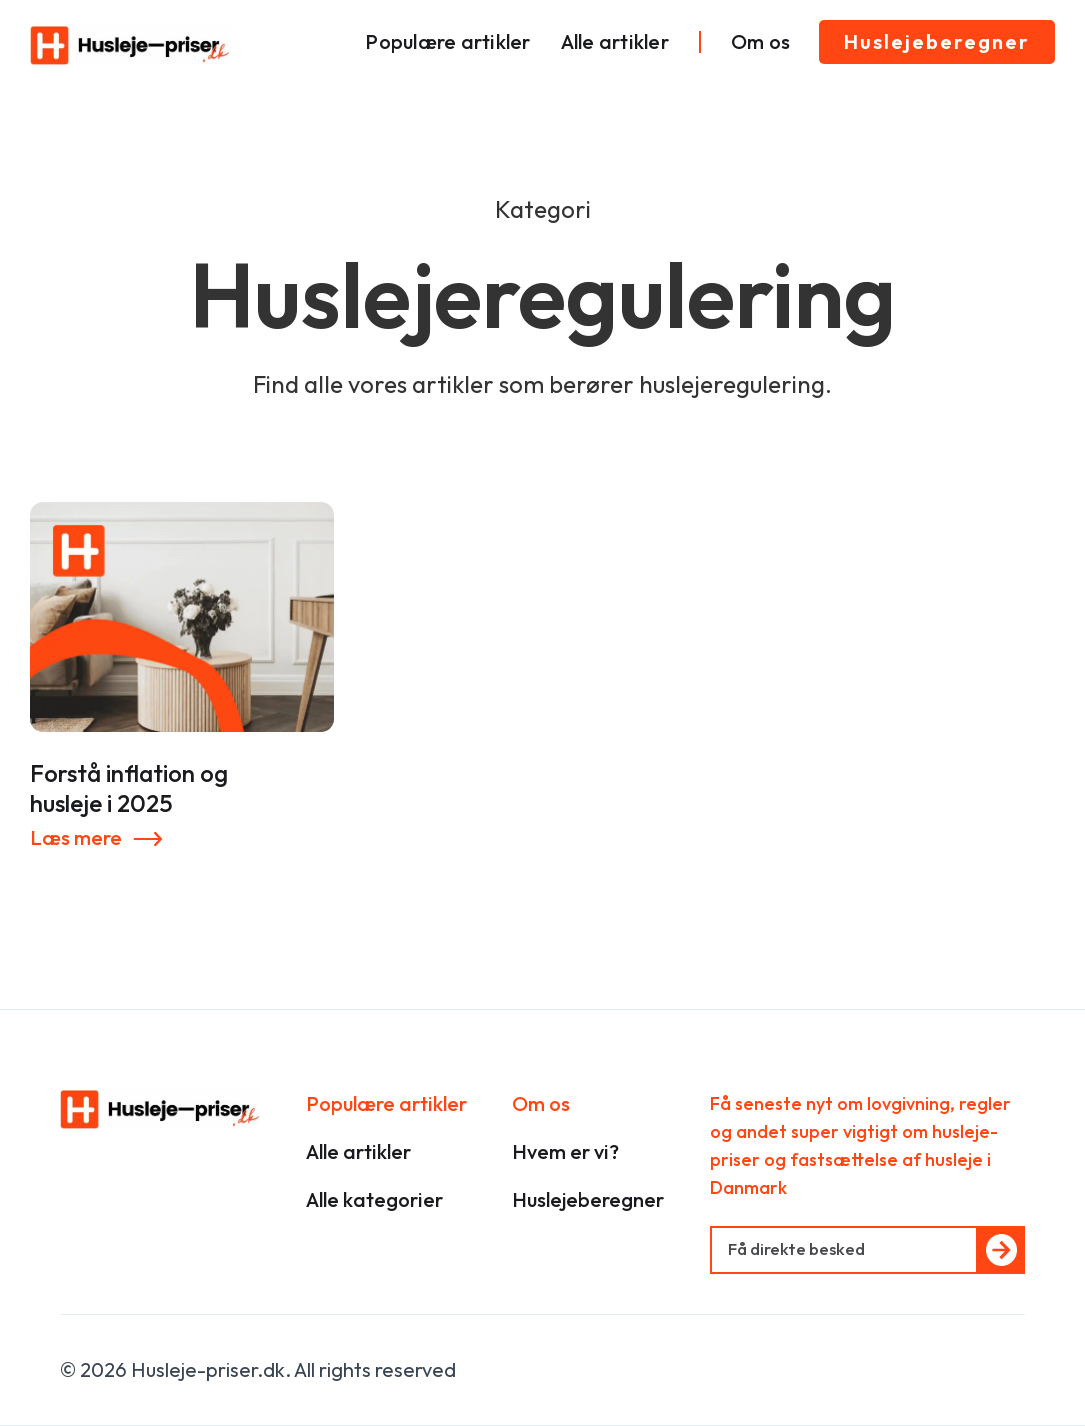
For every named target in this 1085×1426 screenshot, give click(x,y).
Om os (760, 41)
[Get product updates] (844, 1250)
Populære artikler (447, 41)
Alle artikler (615, 41)
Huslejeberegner (937, 41)
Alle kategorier (374, 1199)
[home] (130, 45)
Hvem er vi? (565, 1151)
